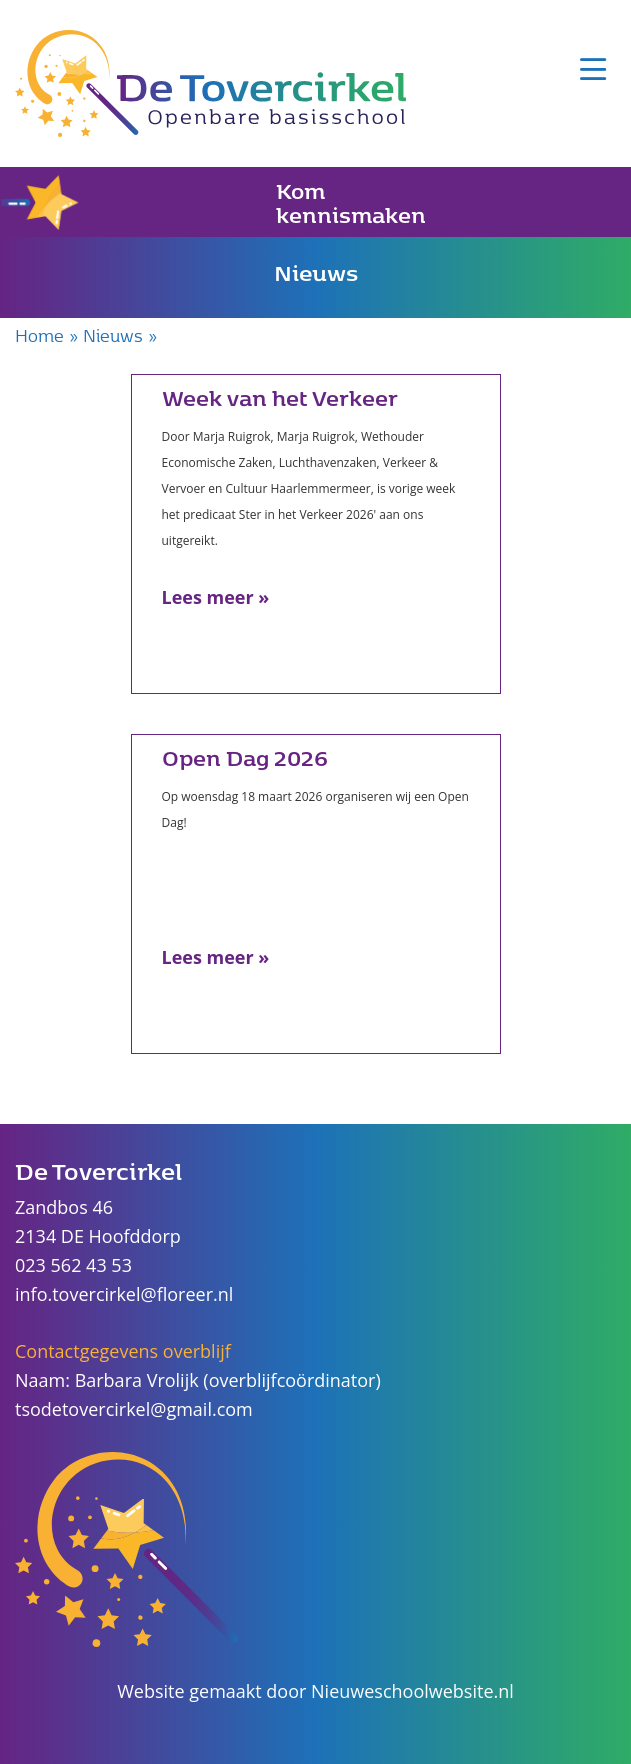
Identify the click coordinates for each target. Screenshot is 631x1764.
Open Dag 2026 (245, 757)
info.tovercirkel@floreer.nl (124, 1294)
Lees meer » (216, 597)
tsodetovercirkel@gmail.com (134, 1409)
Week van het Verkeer (280, 397)
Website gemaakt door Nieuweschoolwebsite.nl (315, 1691)
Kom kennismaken (213, 202)
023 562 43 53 (73, 1265)
